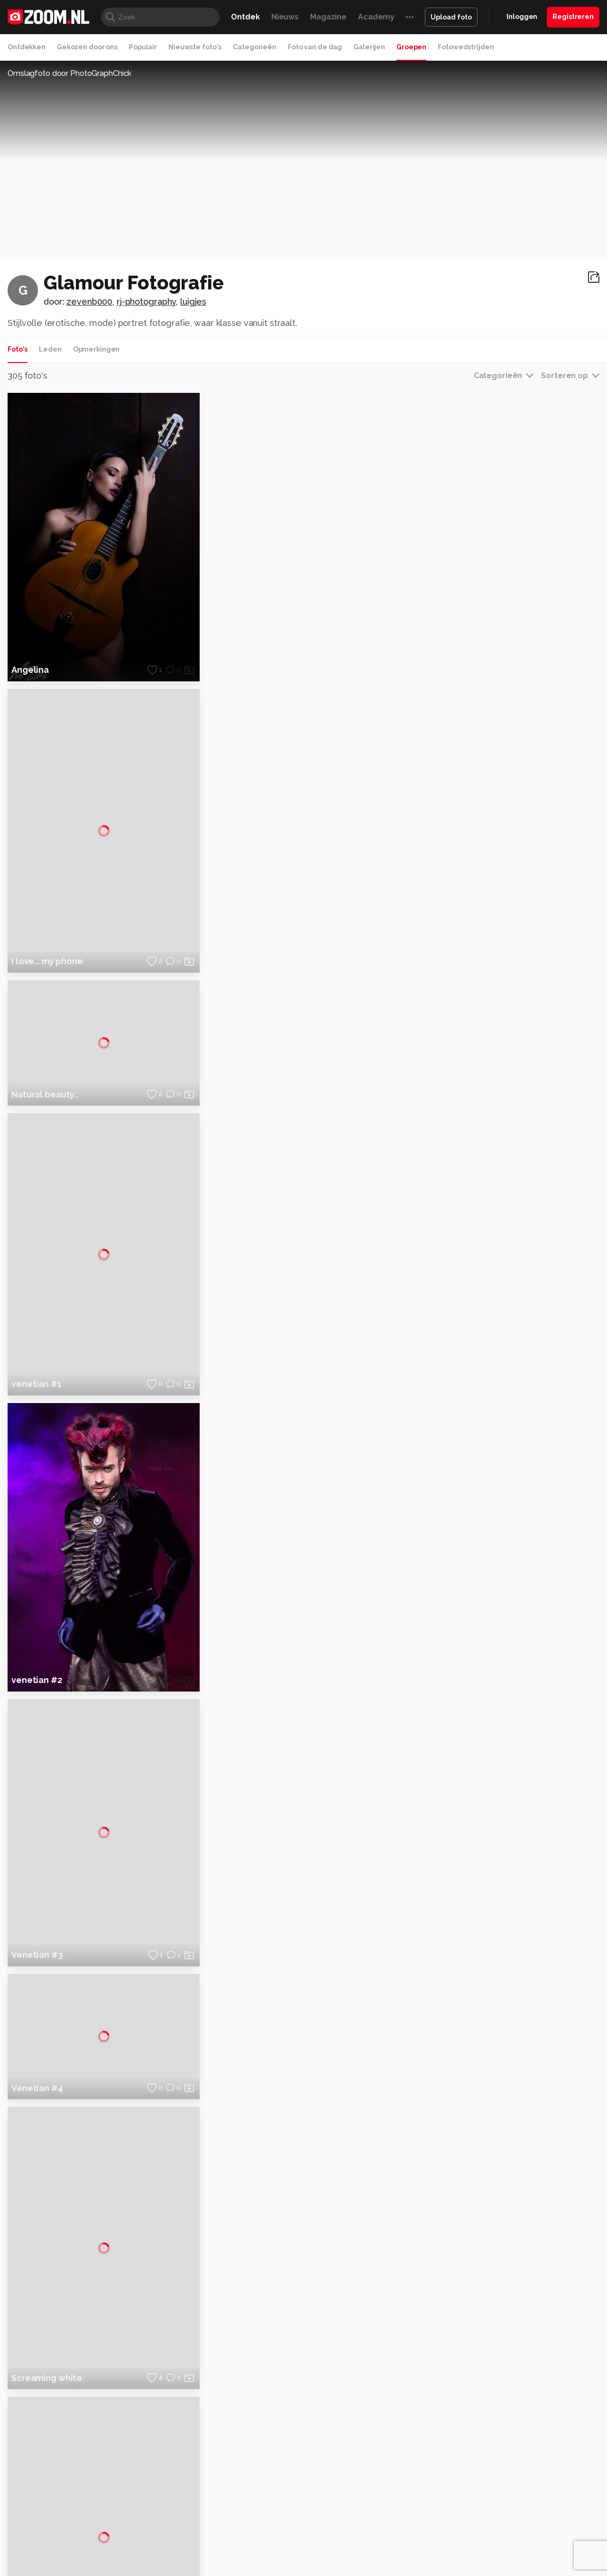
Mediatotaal (262, 2535)
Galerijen (369, 47)
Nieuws (285, 16)
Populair (143, 47)
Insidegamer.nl (485, 2535)
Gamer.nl (445, 2535)
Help (496, 2488)
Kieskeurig (54, 2535)
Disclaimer (504, 2438)
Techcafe (300, 2535)
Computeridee (97, 2535)
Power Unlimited (538, 2535)
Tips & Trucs (219, 2535)
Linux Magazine (335, 2545)
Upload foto (451, 17)
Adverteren (506, 2421)
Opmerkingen (96, 349)
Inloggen (521, 16)
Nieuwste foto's (194, 47)
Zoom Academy (210, 2545)
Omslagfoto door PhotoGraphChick (69, 73)
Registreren (573, 16)
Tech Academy (263, 2545)
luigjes (193, 302)
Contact (501, 2505)
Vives (299, 2545)
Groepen (411, 47)
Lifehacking (373, 2535)
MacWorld (335, 2535)
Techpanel (410, 2535)
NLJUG (374, 2545)
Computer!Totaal (169, 2535)
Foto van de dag (315, 47)
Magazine (328, 16)
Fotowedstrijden (466, 47)
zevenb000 (89, 302)
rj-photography (146, 302)
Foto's (18, 349)
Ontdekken (27, 47)
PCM (132, 2535)
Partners (501, 2471)
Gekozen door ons (87, 47)
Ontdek (245, 16)
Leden (50, 349)
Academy (376, 16)
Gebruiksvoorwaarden (523, 2455)
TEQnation (405, 2545)
